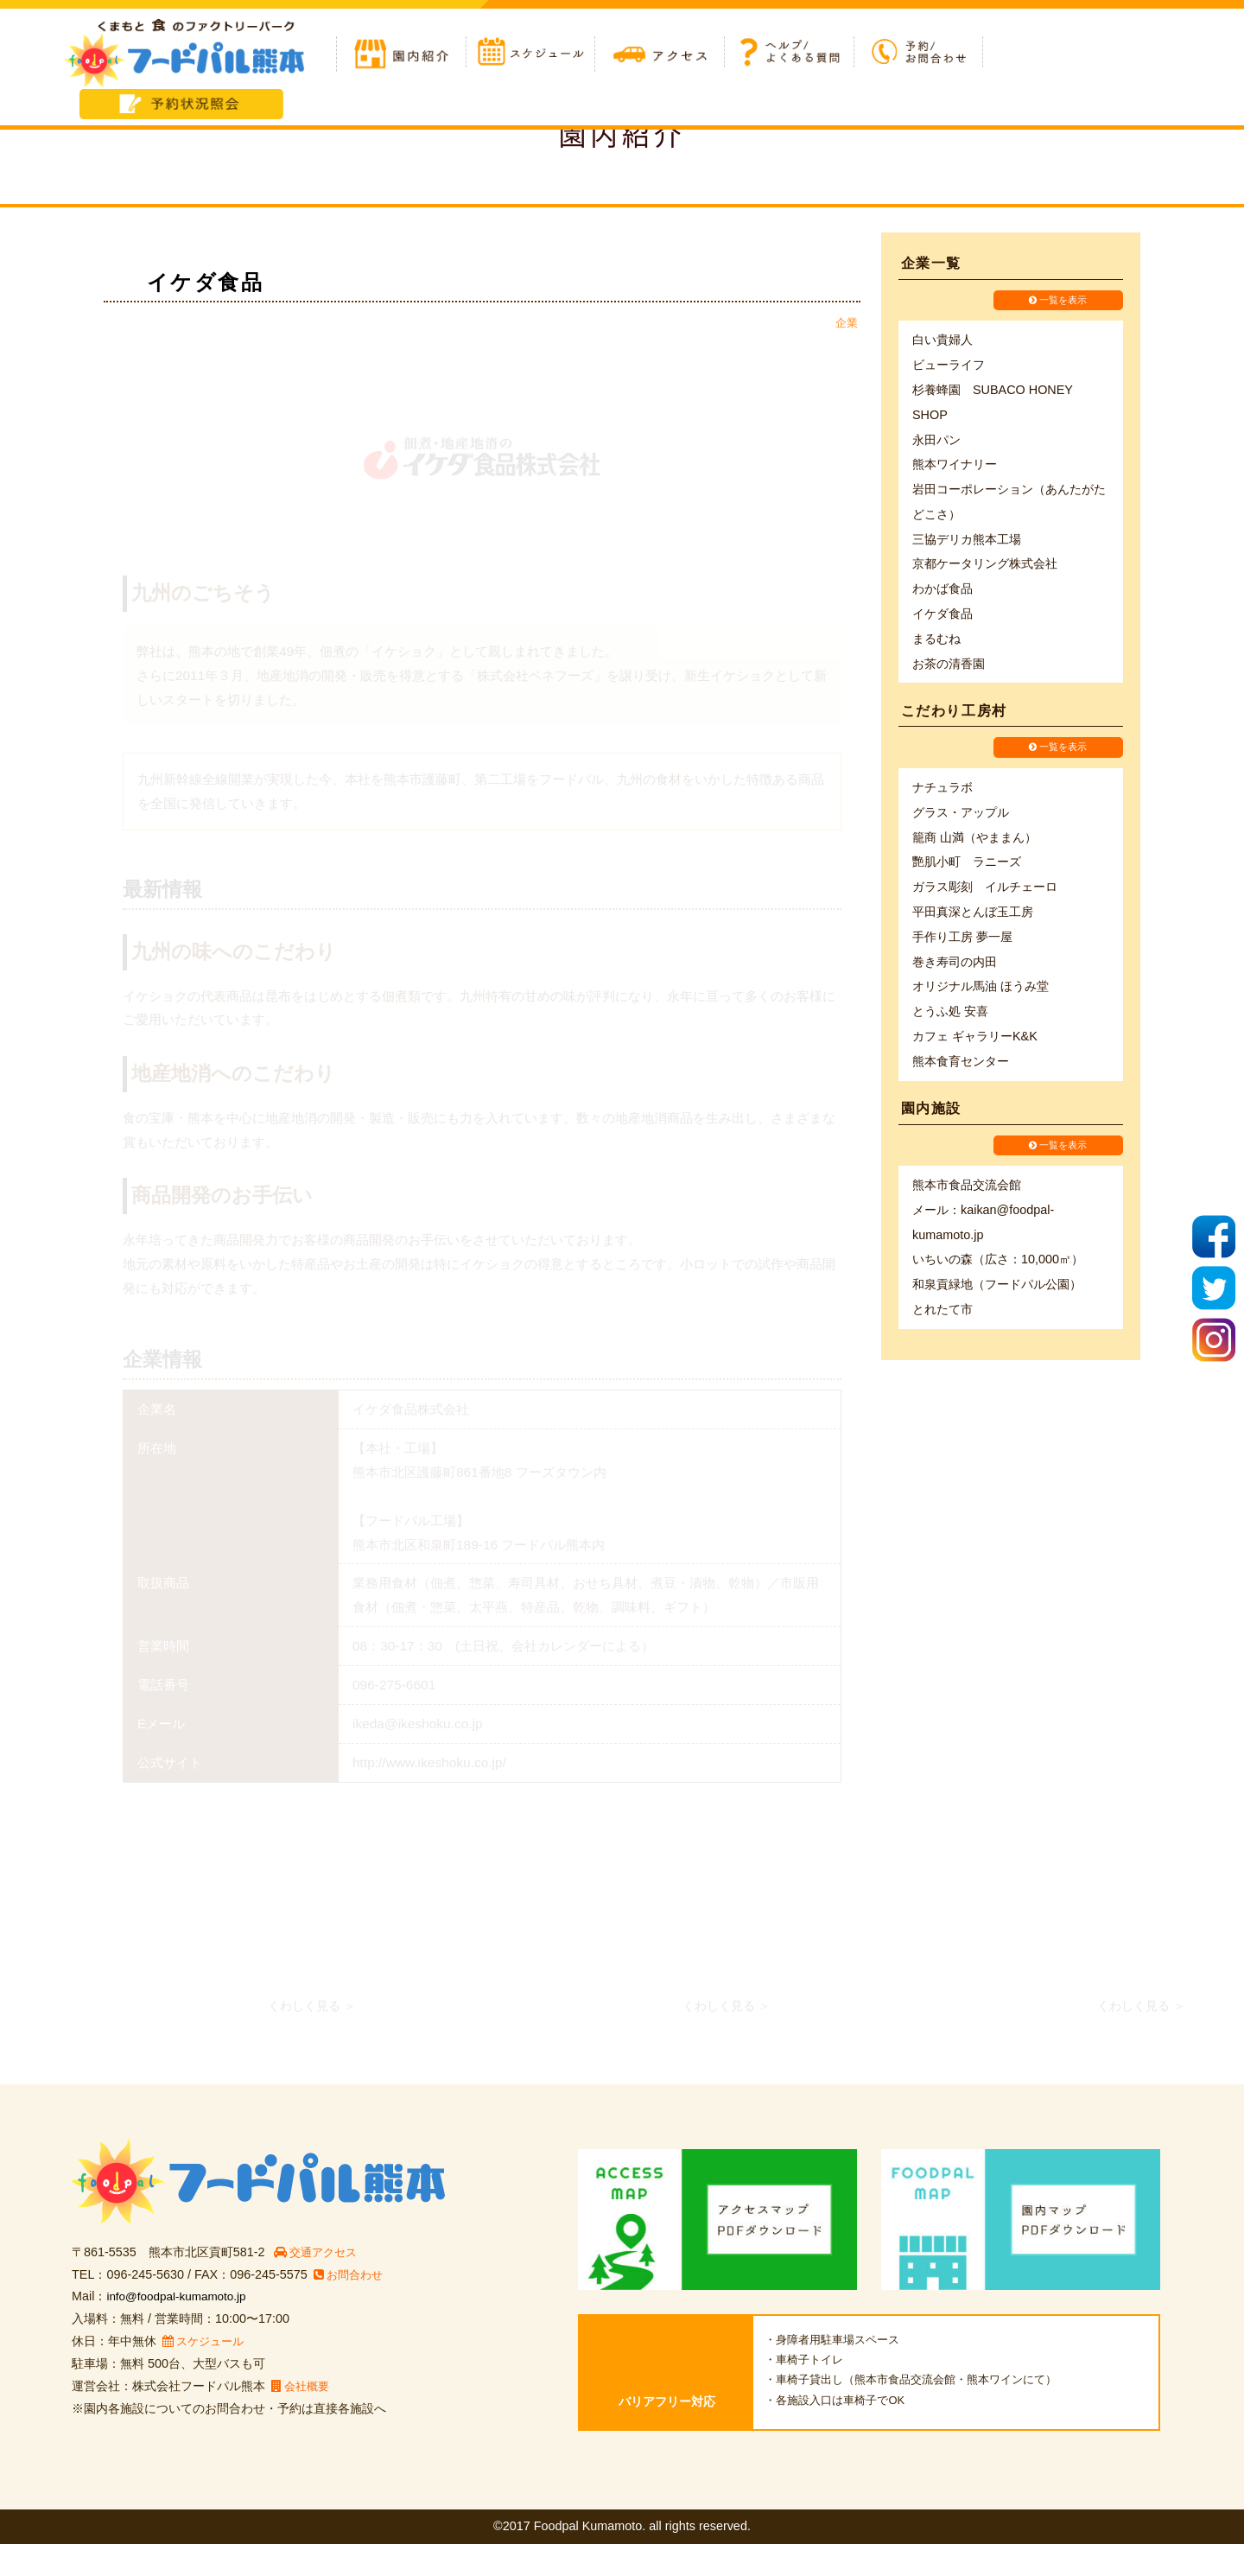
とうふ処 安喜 (950, 1014)
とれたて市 (942, 1313)
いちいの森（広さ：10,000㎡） (997, 1262)
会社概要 (302, 2418)
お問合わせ (350, 2305)
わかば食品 (942, 589)
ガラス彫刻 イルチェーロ (984, 889)
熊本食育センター (960, 1063)
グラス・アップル (960, 814)
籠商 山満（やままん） (974, 839)
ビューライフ (948, 365)
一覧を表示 (1057, 301)
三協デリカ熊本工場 (966, 540)
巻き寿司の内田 (954, 963)
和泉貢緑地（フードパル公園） (997, 1287)
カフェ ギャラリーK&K (975, 1038)
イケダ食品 (942, 614)
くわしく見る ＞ (312, 2038)
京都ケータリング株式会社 (984, 565)
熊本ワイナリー (954, 465)
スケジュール (205, 2373)
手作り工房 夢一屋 (962, 938)
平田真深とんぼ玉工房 (972, 913)
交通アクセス (319, 2284)
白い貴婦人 (942, 340)
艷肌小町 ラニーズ (966, 864)
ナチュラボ (942, 789)
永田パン (936, 441)
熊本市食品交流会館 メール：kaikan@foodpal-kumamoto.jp (983, 1213)
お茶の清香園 (948, 664)
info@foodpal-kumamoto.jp (180, 2328)
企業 (846, 323)
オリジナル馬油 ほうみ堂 (980, 988)
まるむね (936, 639)
